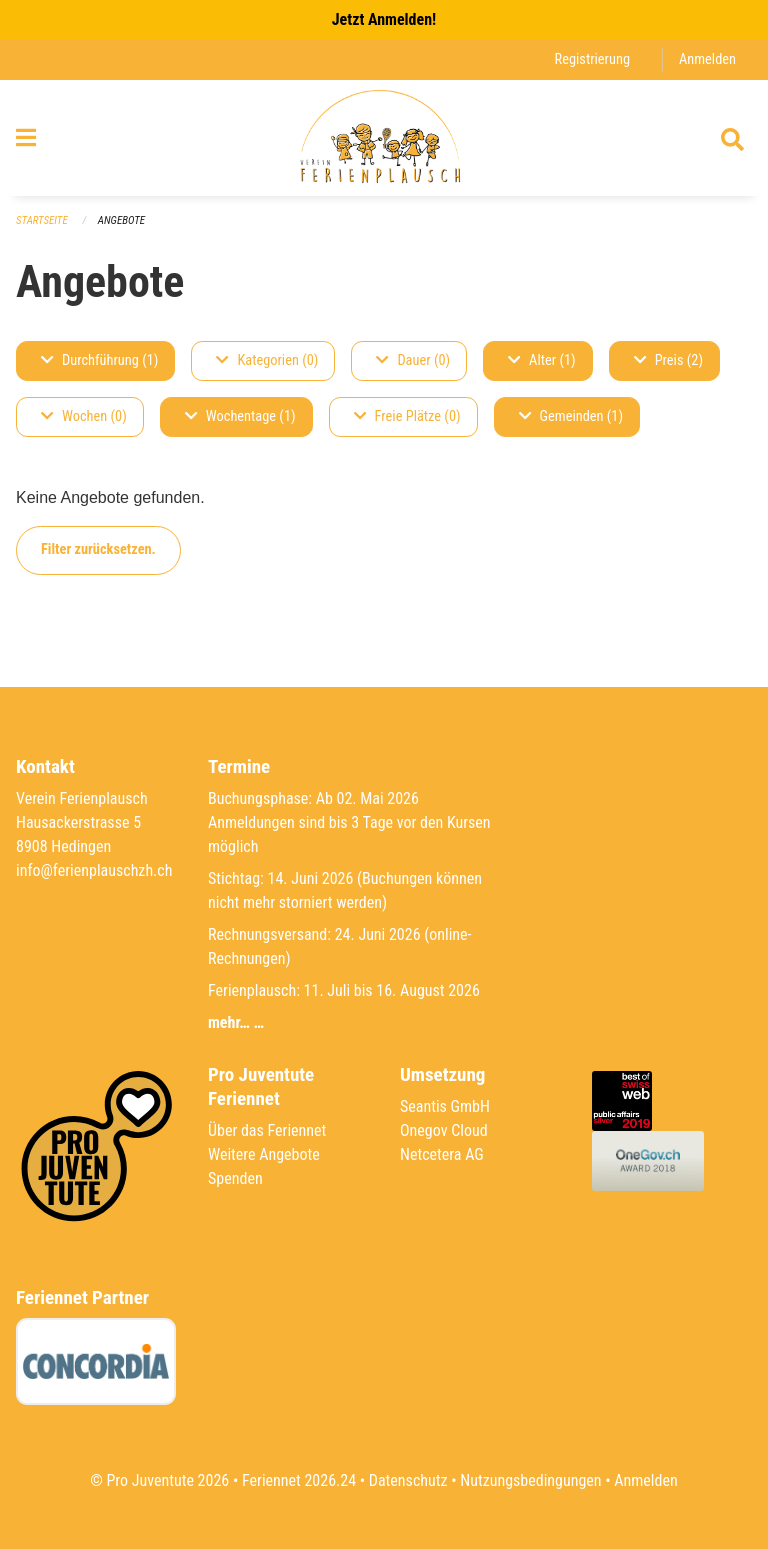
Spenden (235, 1178)
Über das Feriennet (267, 1130)
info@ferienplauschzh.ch (94, 870)
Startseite (42, 220)
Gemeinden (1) (571, 416)
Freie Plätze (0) (407, 416)
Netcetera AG (442, 1154)
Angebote (121, 220)
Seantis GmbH (445, 1106)
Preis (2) (668, 360)
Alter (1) (542, 360)
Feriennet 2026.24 (299, 1480)
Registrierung (592, 59)
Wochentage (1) (240, 416)
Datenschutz (408, 1480)
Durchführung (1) (99, 360)
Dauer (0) (413, 360)
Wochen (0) (84, 416)
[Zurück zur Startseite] (383, 138)
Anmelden (707, 59)
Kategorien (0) (267, 360)
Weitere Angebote (264, 1154)
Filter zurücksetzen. (98, 549)
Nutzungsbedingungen (530, 1480)
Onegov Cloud (444, 1130)
